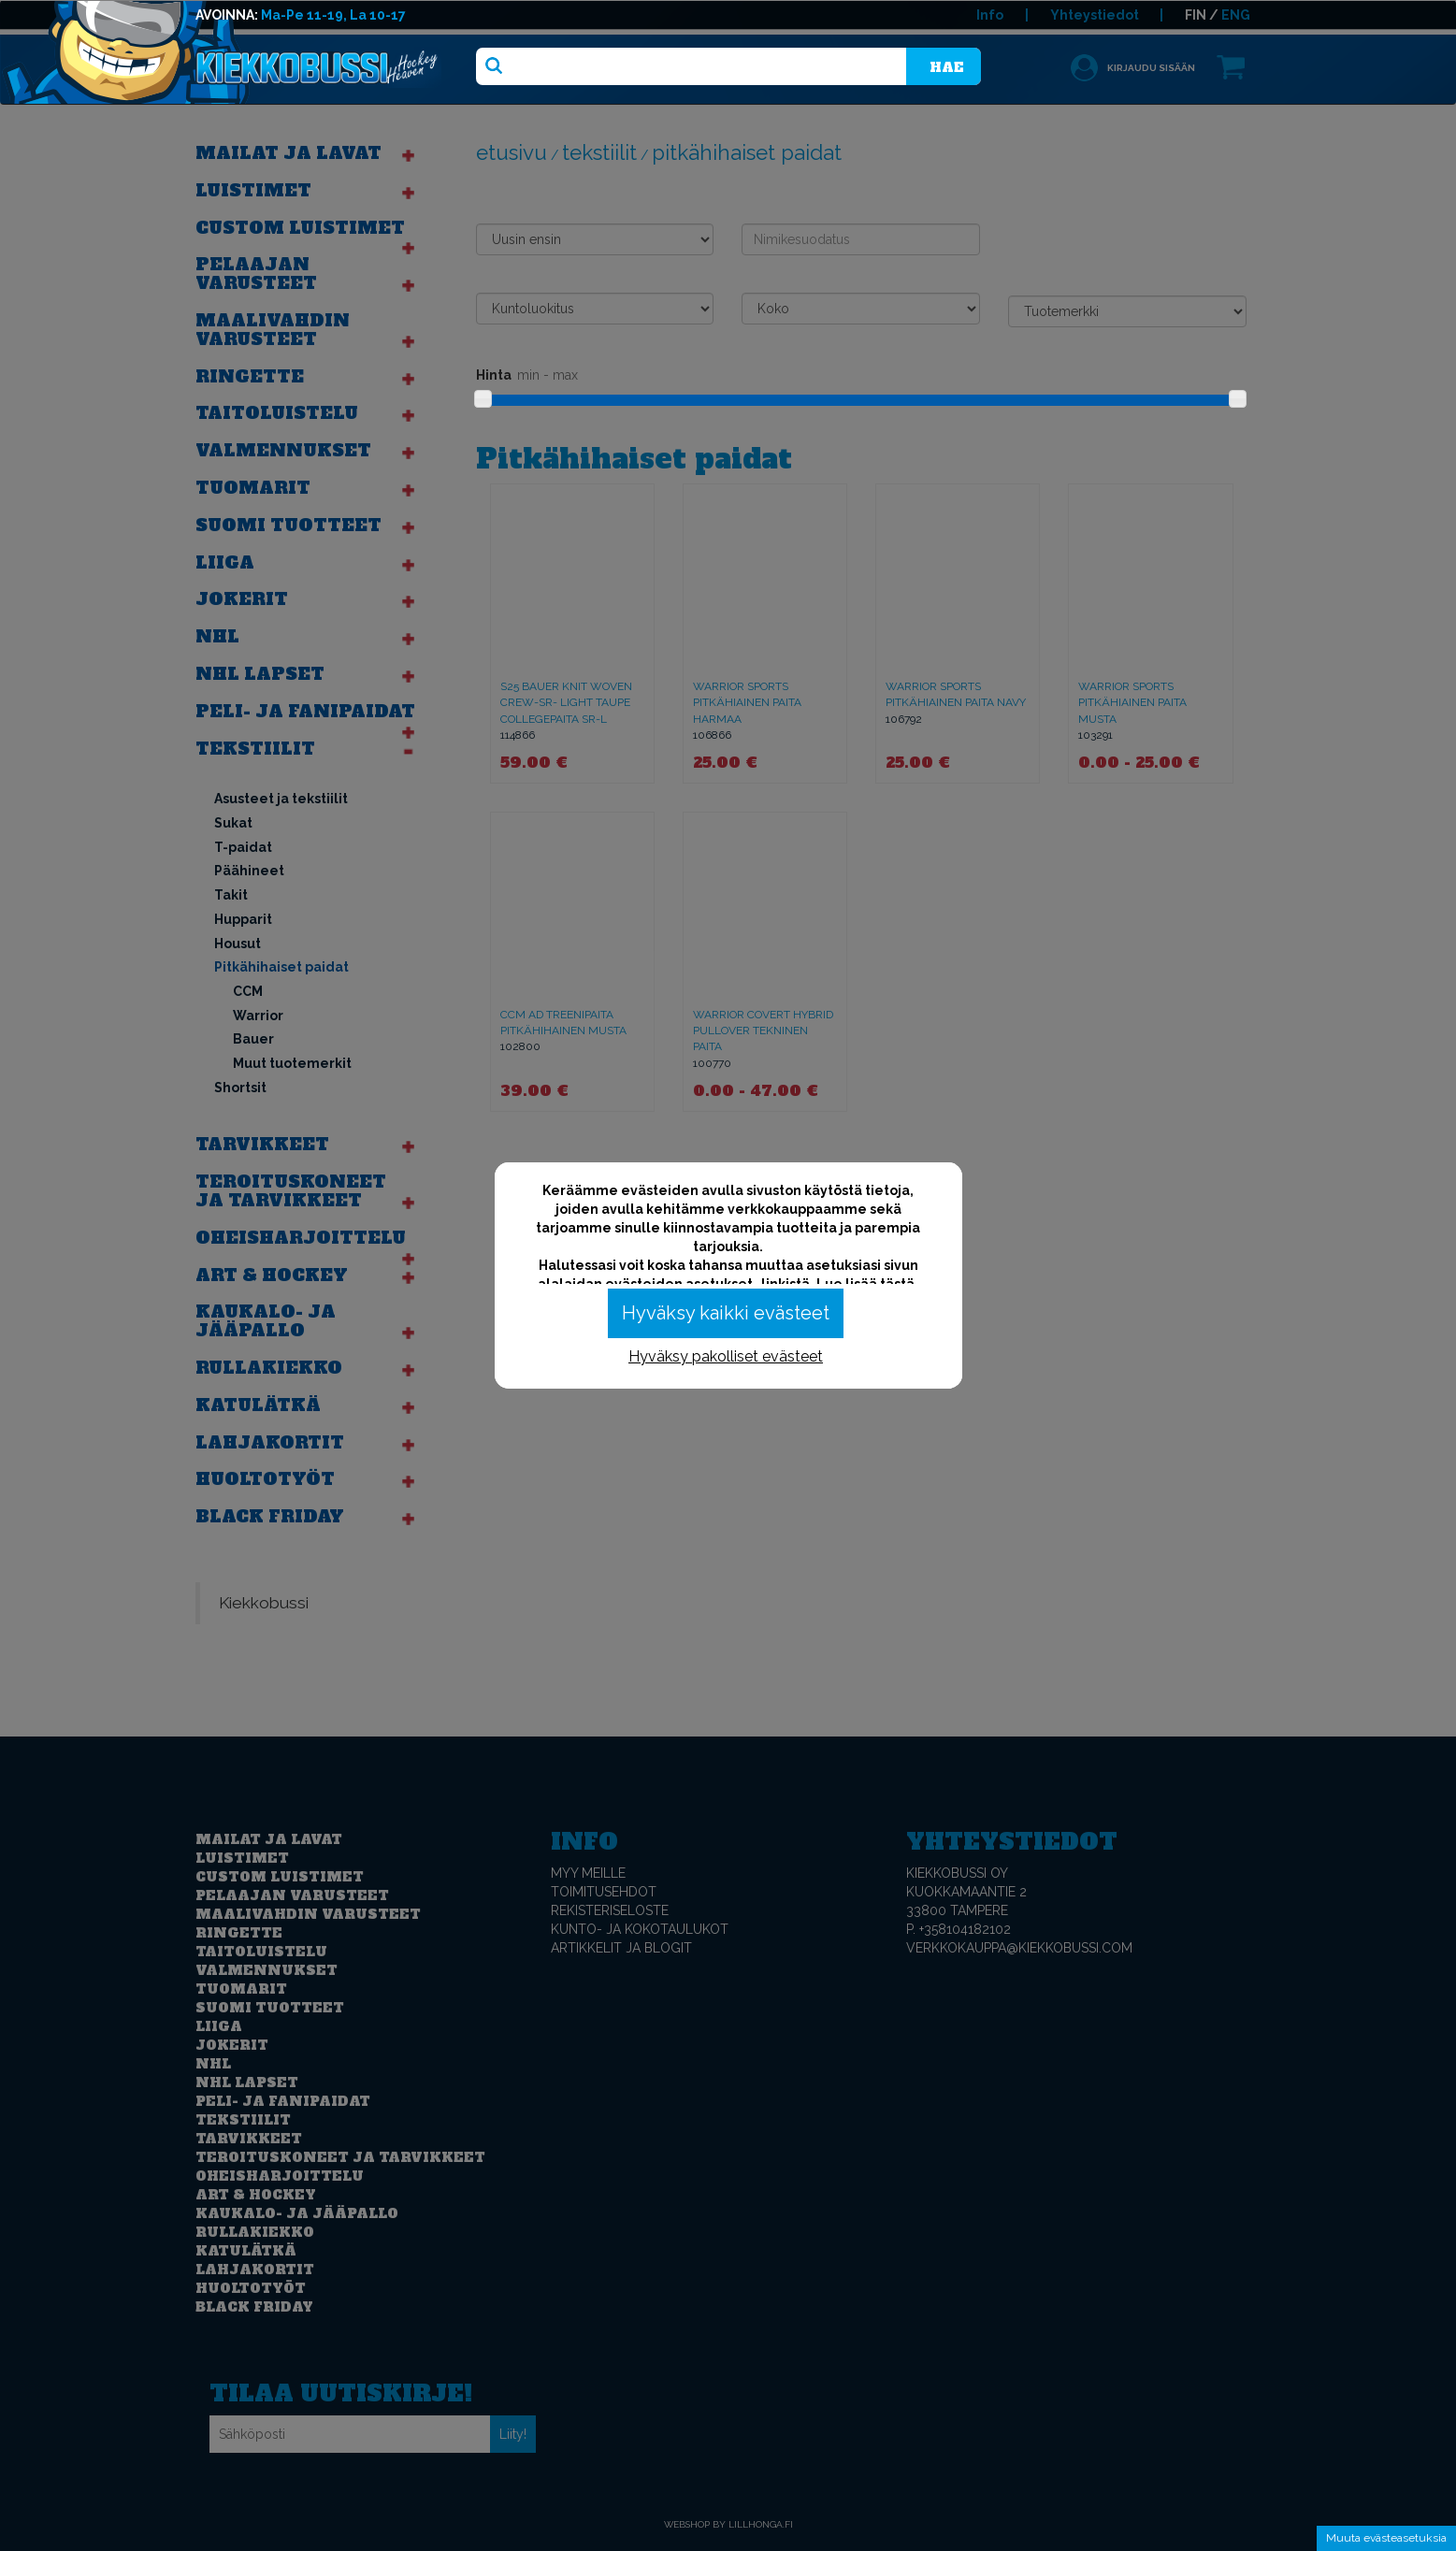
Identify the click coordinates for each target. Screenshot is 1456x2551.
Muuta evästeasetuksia (1386, 2537)
